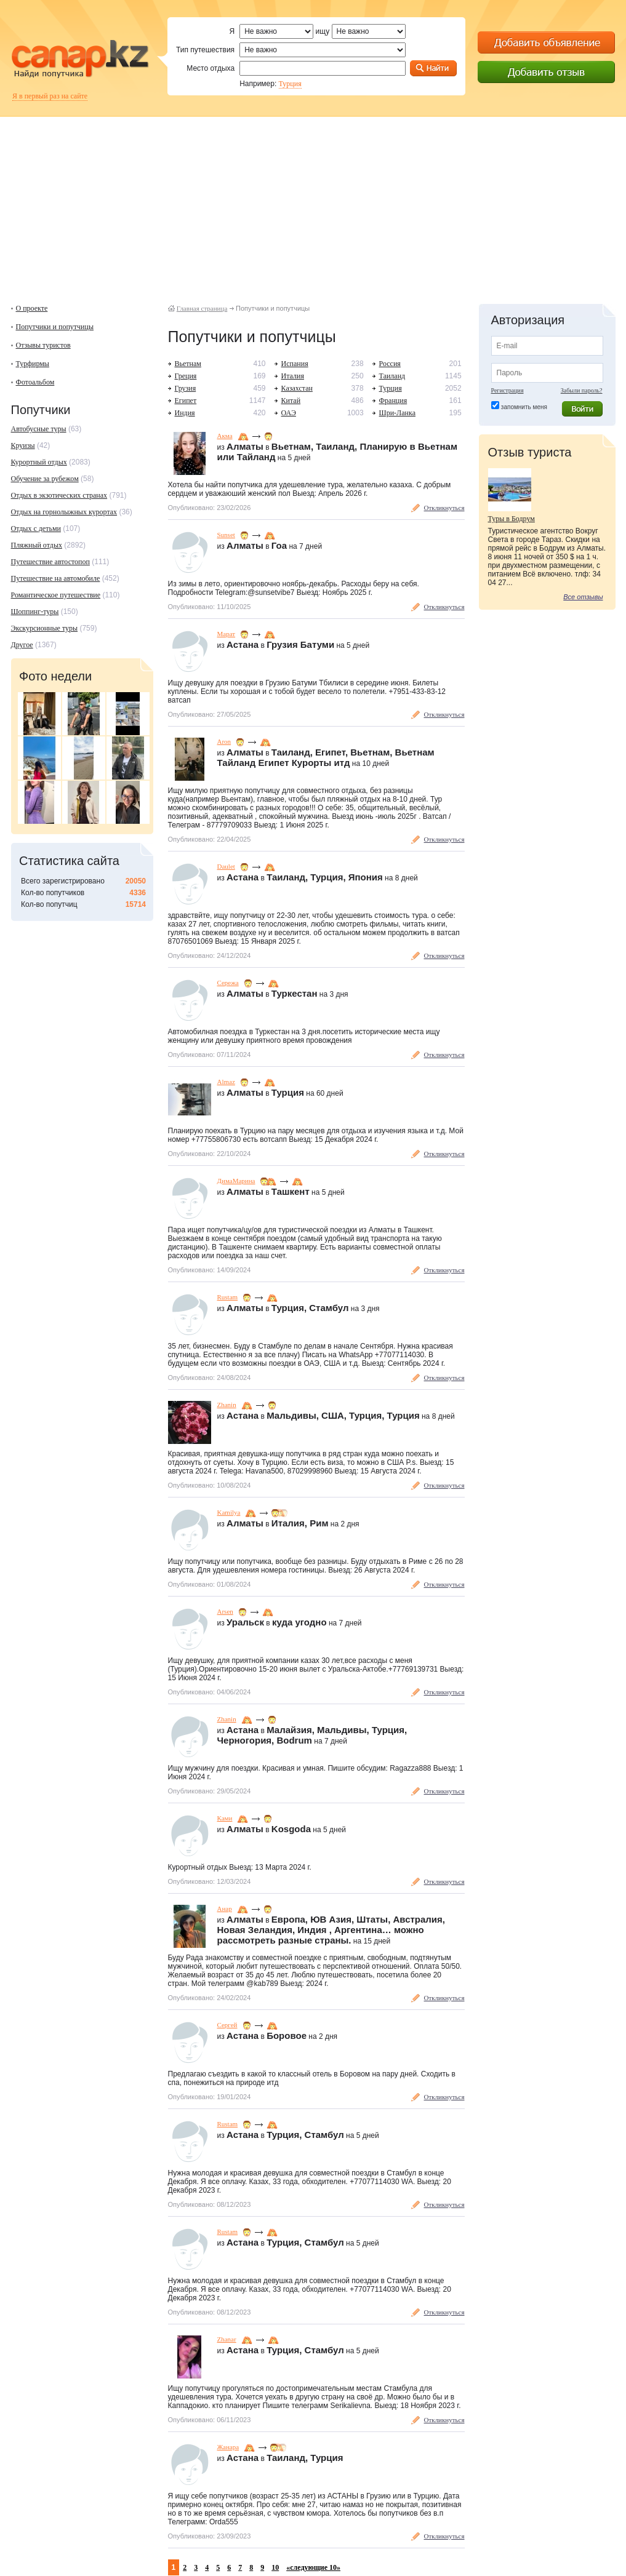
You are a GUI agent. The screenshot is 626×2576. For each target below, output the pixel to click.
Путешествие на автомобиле (55, 578)
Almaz (226, 1081)
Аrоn (224, 741)
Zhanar (226, 2339)
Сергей (227, 2024)
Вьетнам (188, 363)
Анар (224, 1908)
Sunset (226, 534)
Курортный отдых (39, 462)
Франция (393, 400)
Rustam (227, 1297)
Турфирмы (32, 363)
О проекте (32, 308)
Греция (186, 376)
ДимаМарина (236, 1180)
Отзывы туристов (43, 345)
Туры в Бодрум (511, 518)
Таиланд (392, 376)
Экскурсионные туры (44, 628)
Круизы (23, 445)
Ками (225, 1818)
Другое (22, 644)
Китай (291, 400)
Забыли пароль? (582, 390)
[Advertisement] (313, 203)
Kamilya (229, 1512)
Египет (186, 400)
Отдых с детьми (36, 528)
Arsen (225, 1611)
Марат (226, 633)
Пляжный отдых (36, 545)
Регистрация (507, 390)
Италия (292, 376)
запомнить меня (524, 407)
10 (275, 2567)
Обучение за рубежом (45, 478)
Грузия (185, 388)
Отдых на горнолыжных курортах (64, 512)
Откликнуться (444, 507)
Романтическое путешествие (56, 595)
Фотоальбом (35, 382)
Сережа (228, 982)
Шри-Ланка (397, 413)
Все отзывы (583, 596)
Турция (290, 83)
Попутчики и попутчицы (55, 326)
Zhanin (226, 1404)
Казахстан (297, 388)
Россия (390, 363)
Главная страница (202, 308)
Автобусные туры (38, 429)
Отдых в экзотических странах (59, 495)
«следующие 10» (313, 2567)
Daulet (226, 866)
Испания (294, 363)
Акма (225, 435)
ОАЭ (288, 413)
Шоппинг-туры (35, 611)
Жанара (228, 2446)
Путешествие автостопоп (50, 561)
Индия (185, 413)
